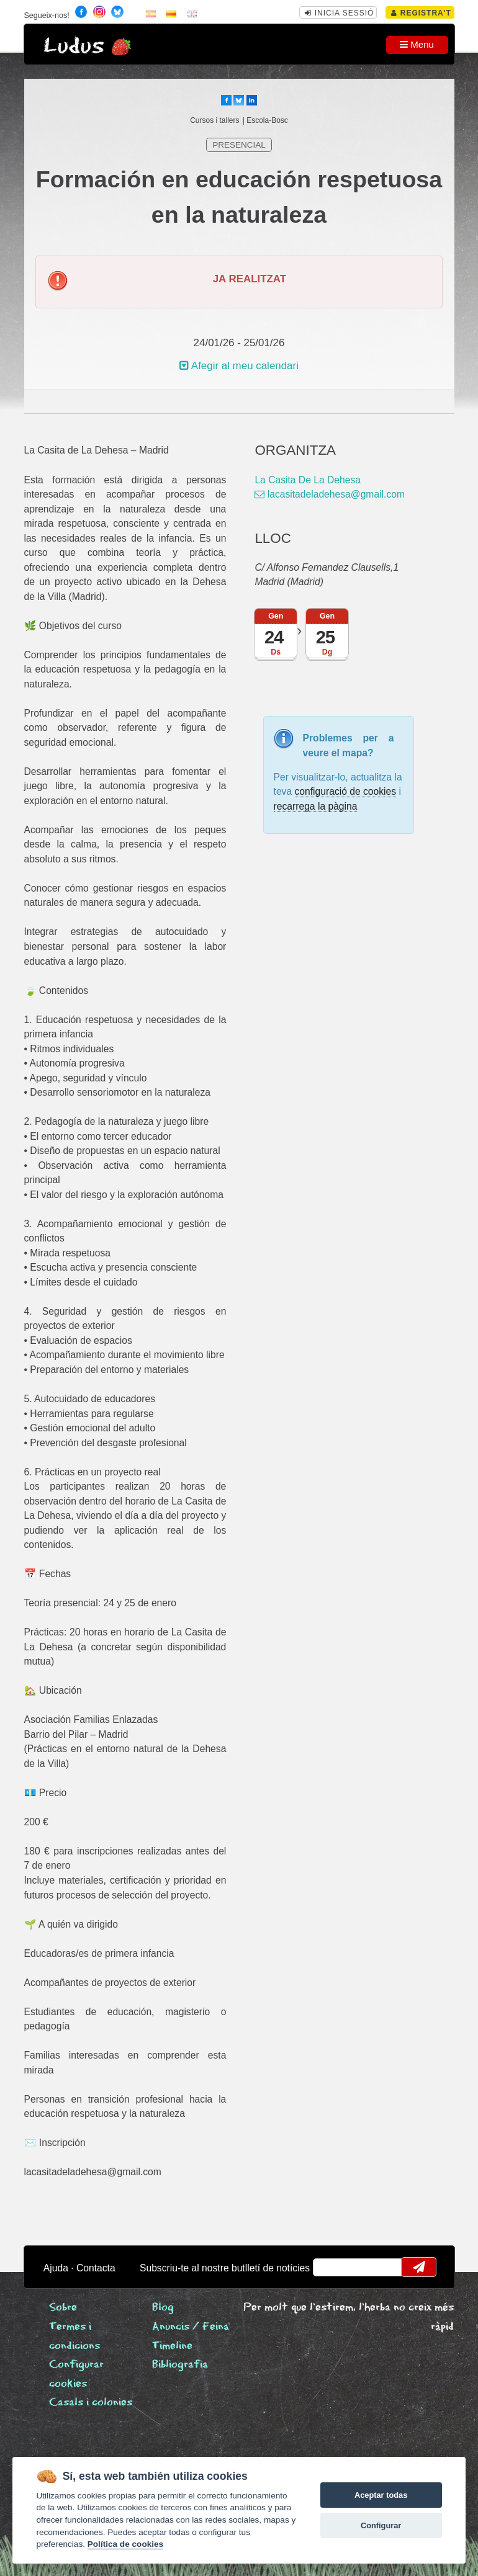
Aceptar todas (380, 2495)
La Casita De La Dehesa (308, 480)
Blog (163, 2308)
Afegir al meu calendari (239, 366)
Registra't (421, 13)
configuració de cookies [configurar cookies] (346, 791)
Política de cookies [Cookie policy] (125, 2544)
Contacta (95, 2268)
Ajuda (55, 2268)
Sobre (63, 2308)
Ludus (73, 46)
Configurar (381, 2525)
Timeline (172, 2346)
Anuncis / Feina (190, 2327)
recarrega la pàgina (316, 806)
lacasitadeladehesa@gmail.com (330, 494)
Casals (90, 2402)
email (330, 2267)
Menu (417, 44)
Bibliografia (180, 2365)
